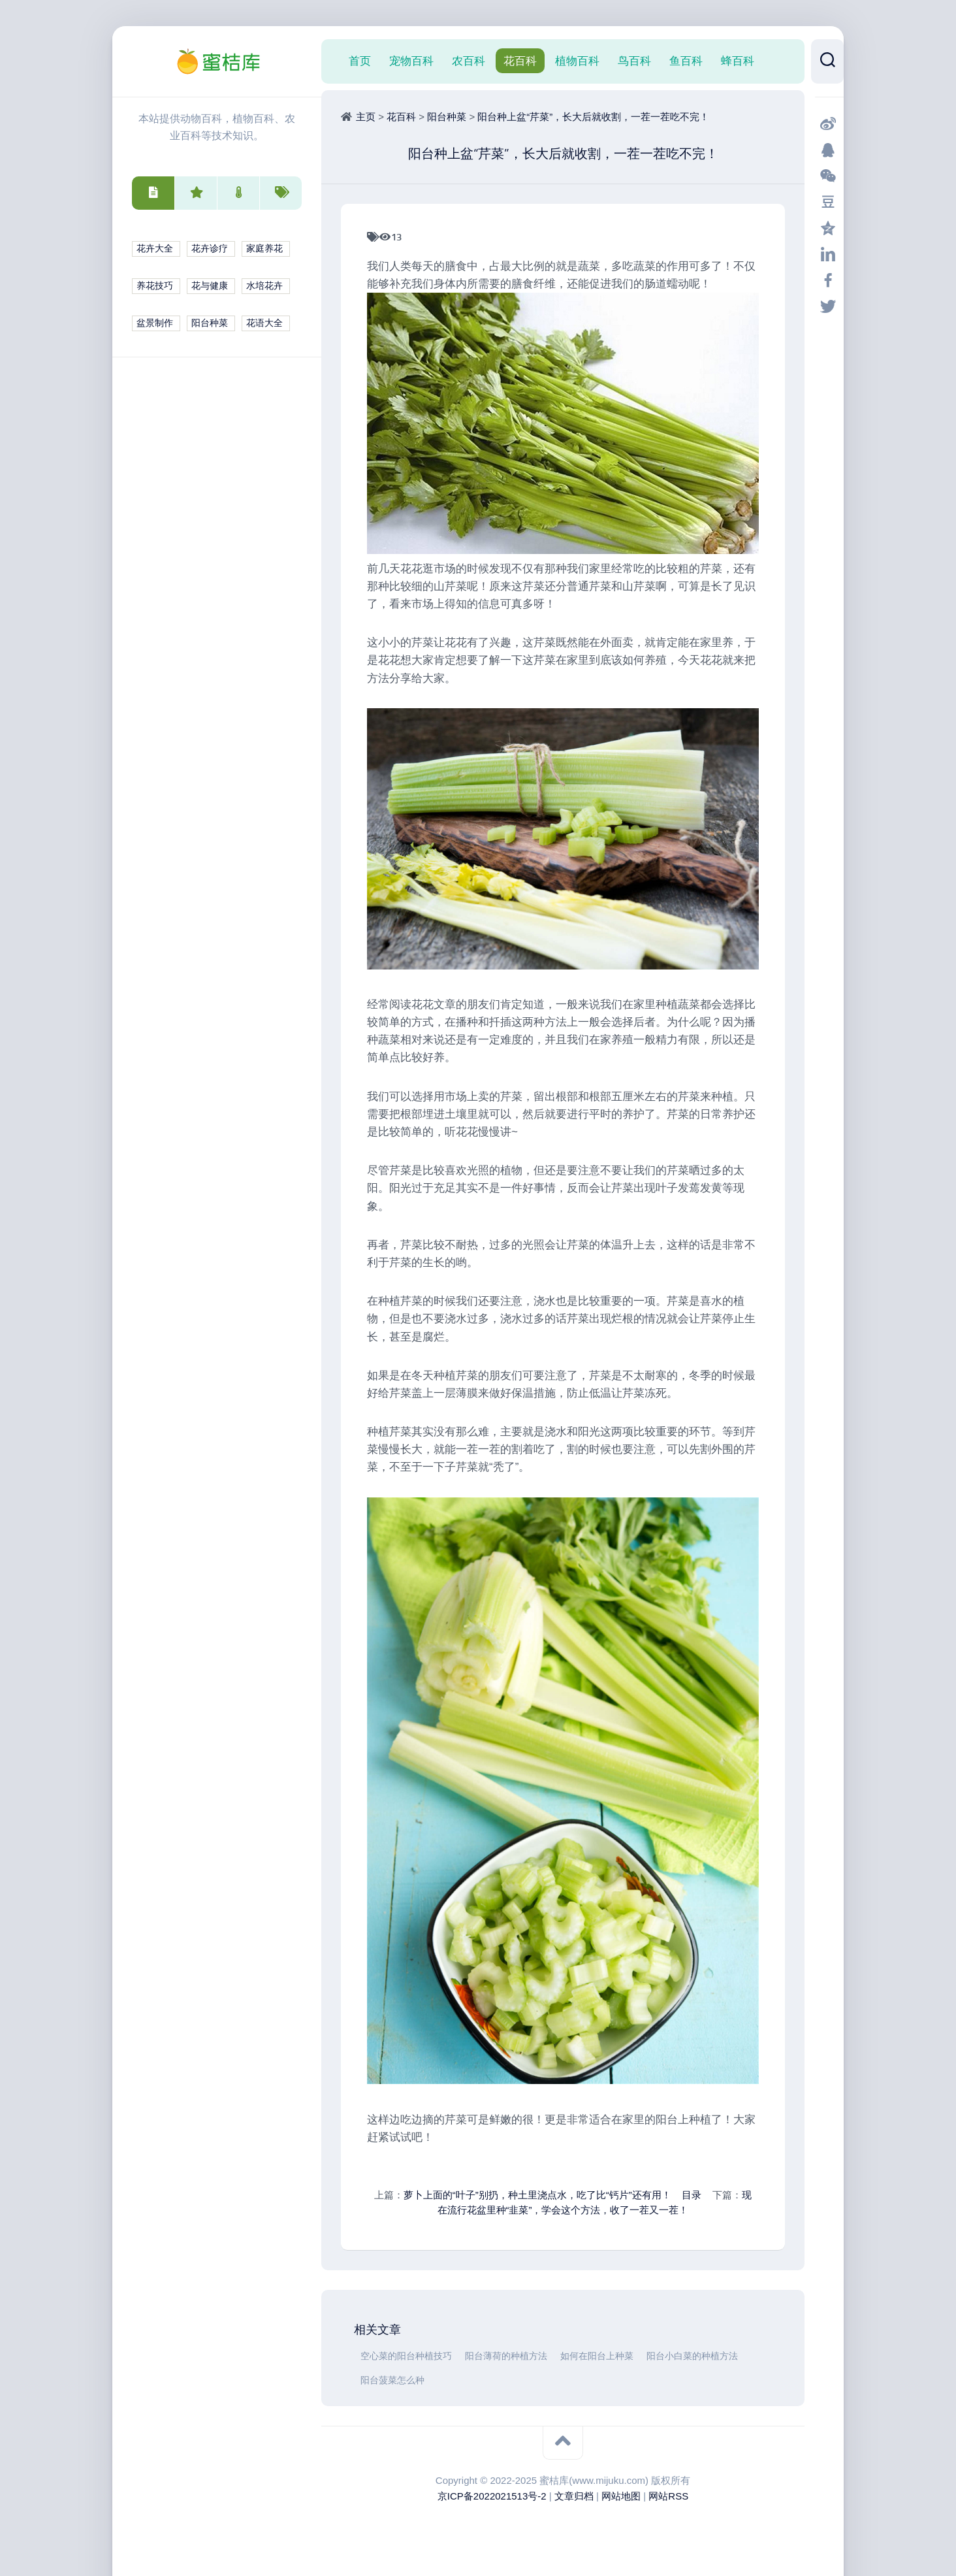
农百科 (468, 60)
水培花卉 (264, 285)
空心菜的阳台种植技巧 (406, 2356)
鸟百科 (634, 60)
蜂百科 (737, 60)
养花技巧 (154, 285)
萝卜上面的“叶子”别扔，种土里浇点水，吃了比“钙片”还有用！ (537, 2194)
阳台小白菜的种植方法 (692, 2356)
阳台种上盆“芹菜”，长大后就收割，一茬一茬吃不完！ (593, 116)
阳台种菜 (209, 323)
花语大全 (264, 323)
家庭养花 (264, 248)
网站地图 (621, 2496)
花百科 (520, 60)
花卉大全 (154, 248)
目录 (691, 2194)
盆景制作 (154, 323)
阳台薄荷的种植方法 (506, 2356)
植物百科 (577, 60)
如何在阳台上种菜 (596, 2356)
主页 (365, 116)
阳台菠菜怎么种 (392, 2380)
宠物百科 (411, 60)
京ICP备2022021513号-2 (492, 2496)
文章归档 (574, 2496)
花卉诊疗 (209, 248)
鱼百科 (686, 60)
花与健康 (209, 285)
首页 (360, 60)
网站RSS (668, 2496)
